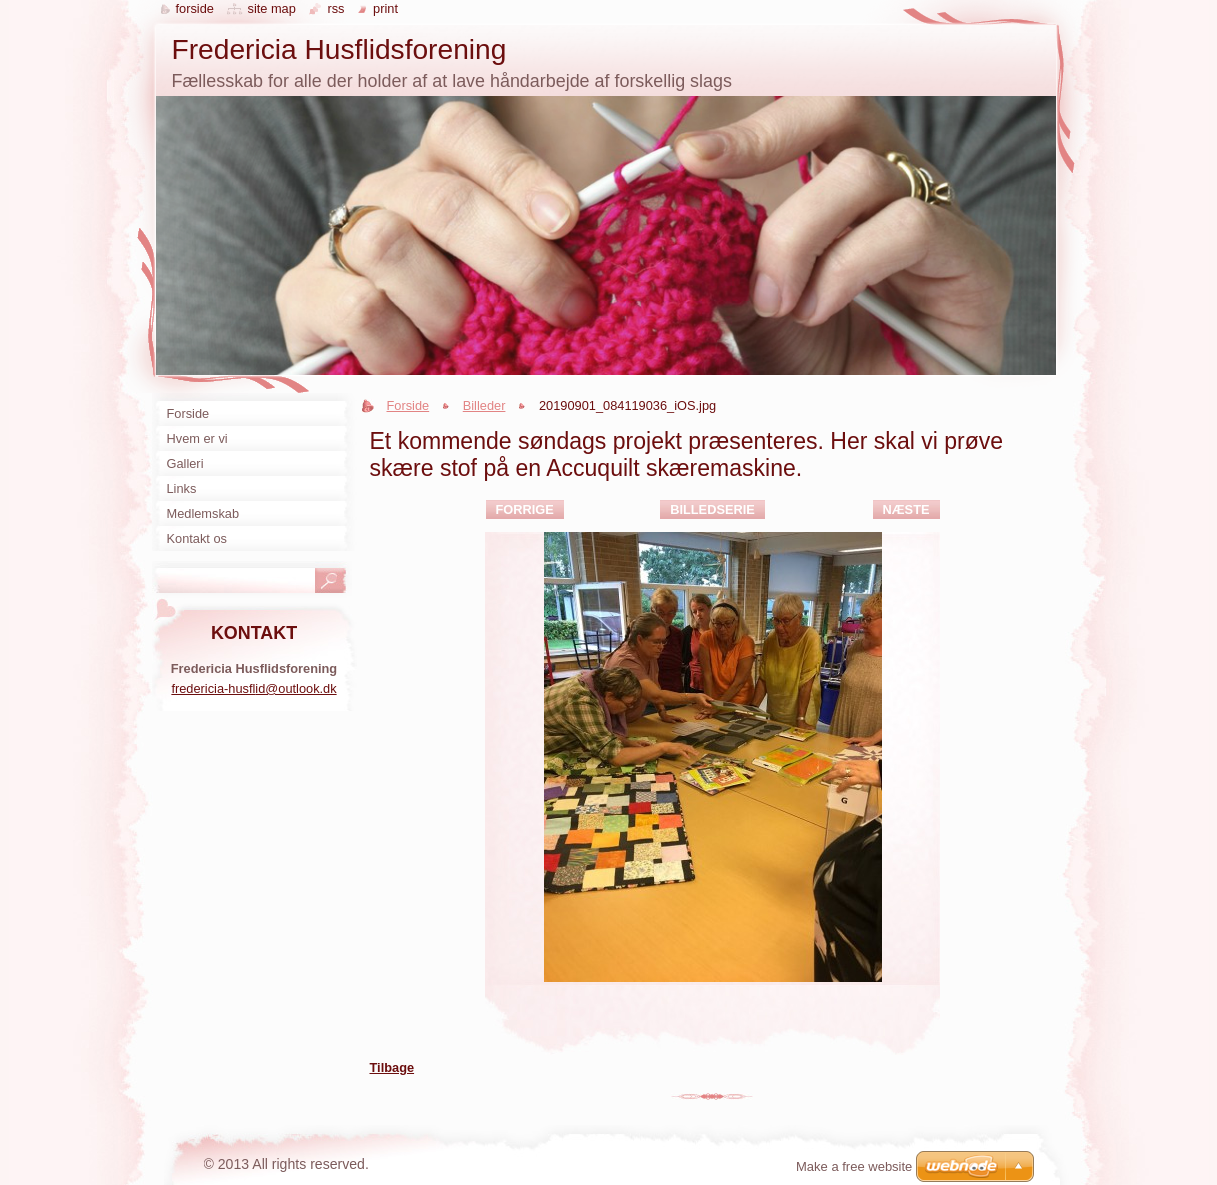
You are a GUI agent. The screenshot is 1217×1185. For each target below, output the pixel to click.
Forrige (525, 509)
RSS (335, 8)
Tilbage (392, 1067)
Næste (906, 509)
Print (385, 8)
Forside (408, 405)
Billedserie (712, 509)
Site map (271, 8)
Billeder (484, 405)
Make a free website (854, 1166)
